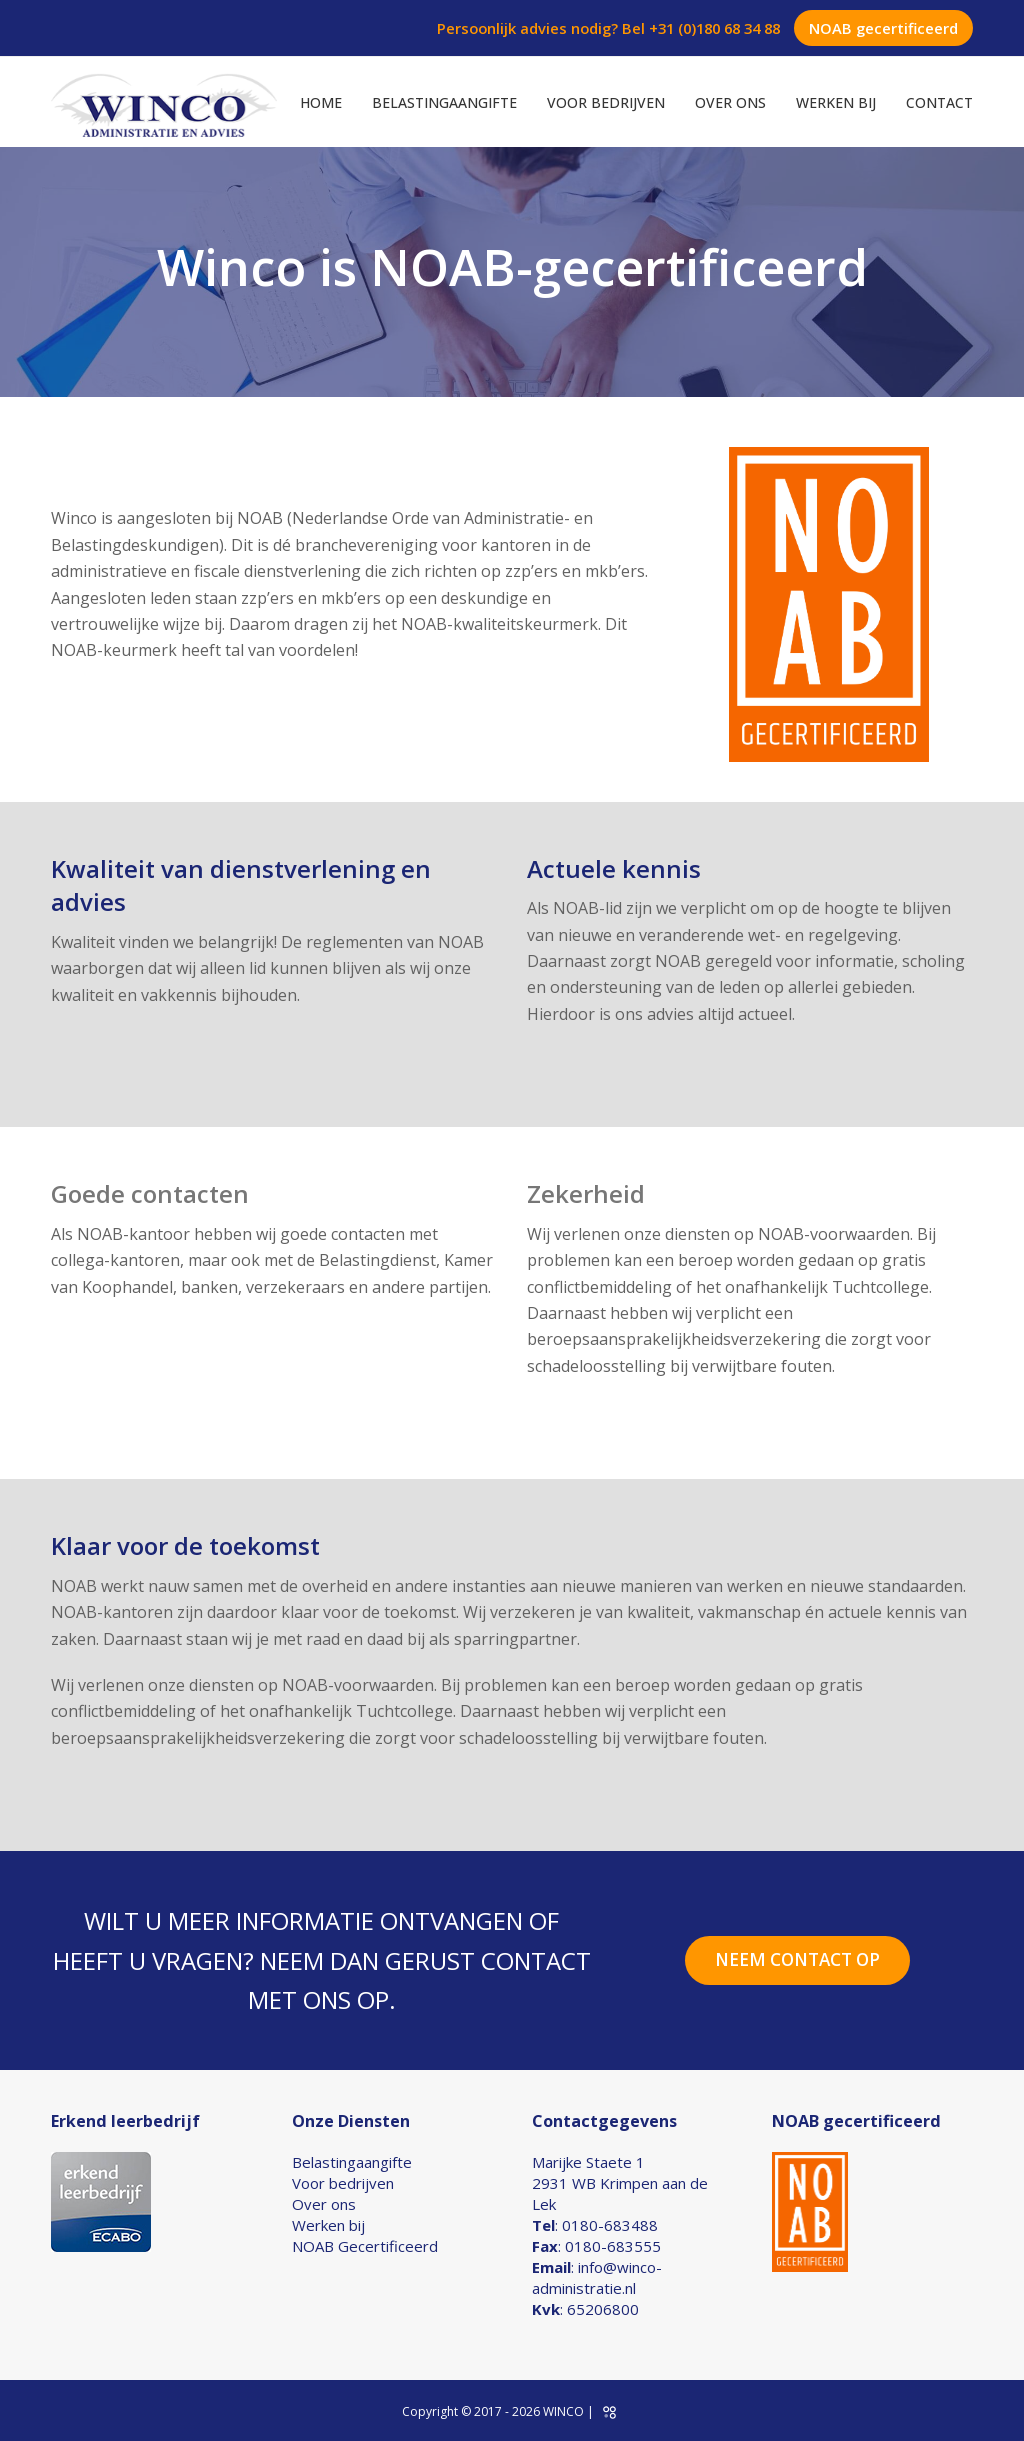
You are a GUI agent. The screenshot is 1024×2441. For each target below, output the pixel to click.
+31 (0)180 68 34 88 (714, 28)
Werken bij (328, 2225)
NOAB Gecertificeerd (365, 2246)
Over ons (324, 2204)
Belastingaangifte (352, 2162)
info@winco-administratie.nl (597, 2277)
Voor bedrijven (343, 2183)
